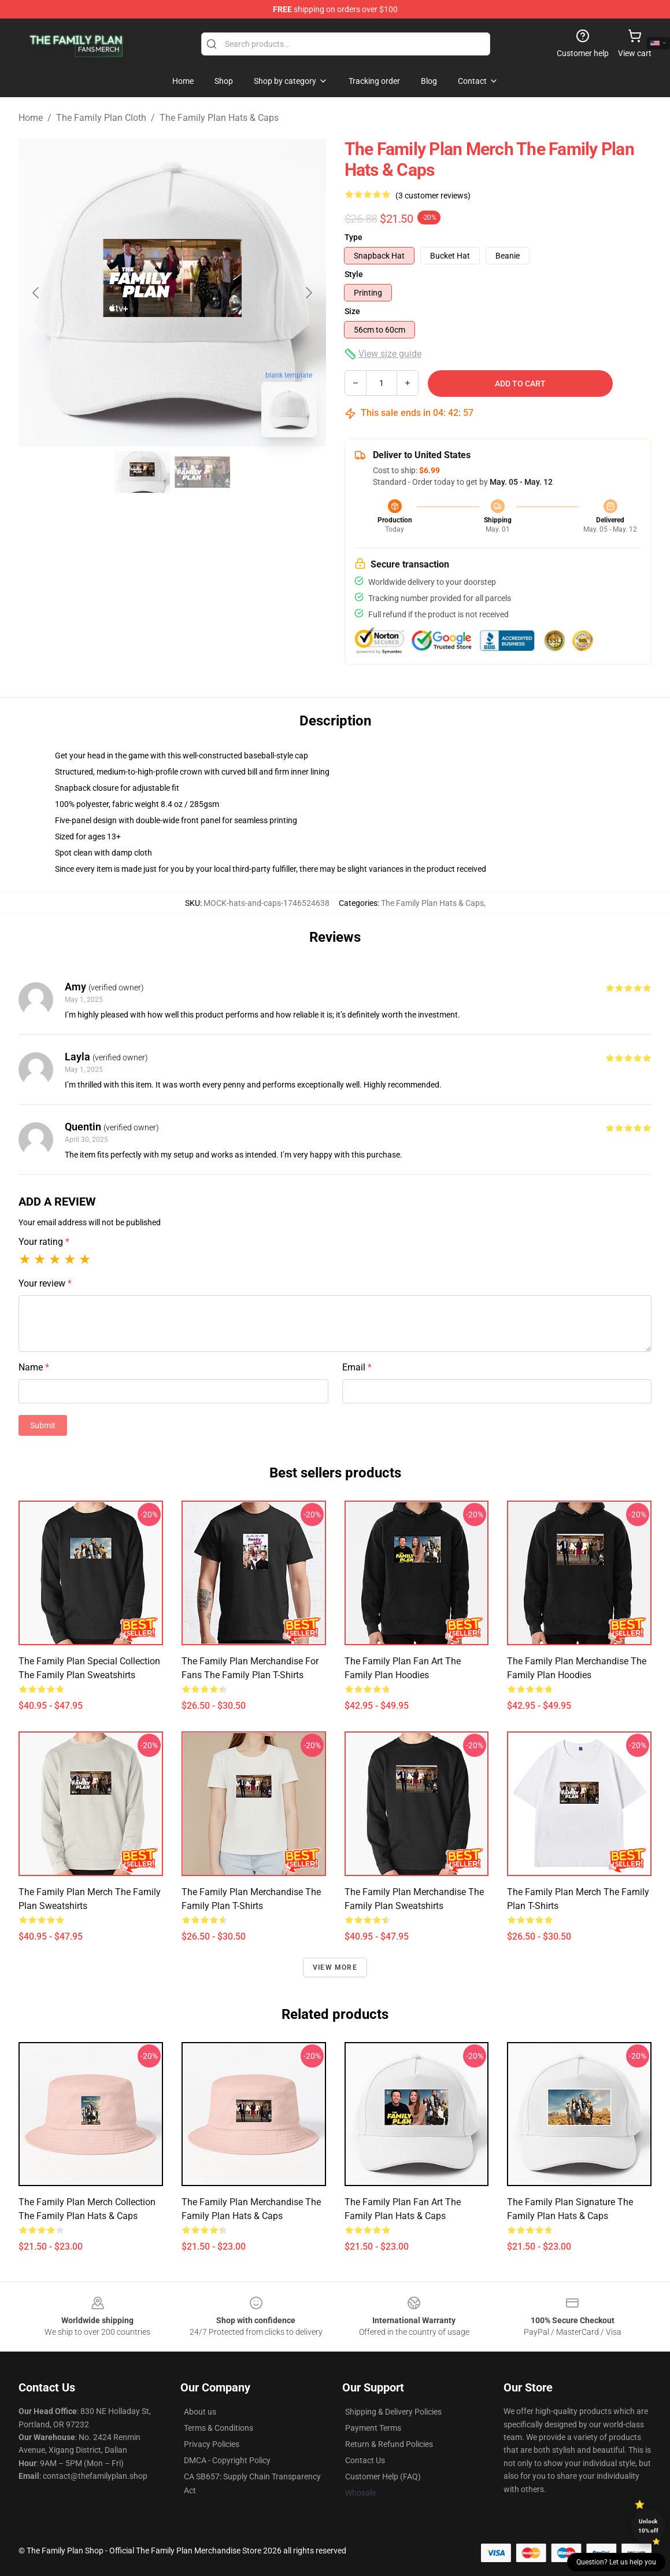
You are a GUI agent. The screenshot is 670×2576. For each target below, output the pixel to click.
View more (335, 1967)
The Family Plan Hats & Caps (219, 117)
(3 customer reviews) (433, 195)
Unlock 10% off (648, 2526)
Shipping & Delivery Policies (393, 2411)
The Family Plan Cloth (101, 117)
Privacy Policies (211, 2444)
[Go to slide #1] (142, 472)
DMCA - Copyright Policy (227, 2460)
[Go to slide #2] (202, 472)
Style (354, 274)
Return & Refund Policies (389, 2444)
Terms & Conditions (218, 2428)
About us (200, 2411)
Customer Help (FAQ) (383, 2476)
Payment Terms (373, 2428)
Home (30, 117)
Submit (42, 1425)
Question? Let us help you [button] (616, 2562)
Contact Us (365, 2460)
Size (352, 311)
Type (353, 237)
